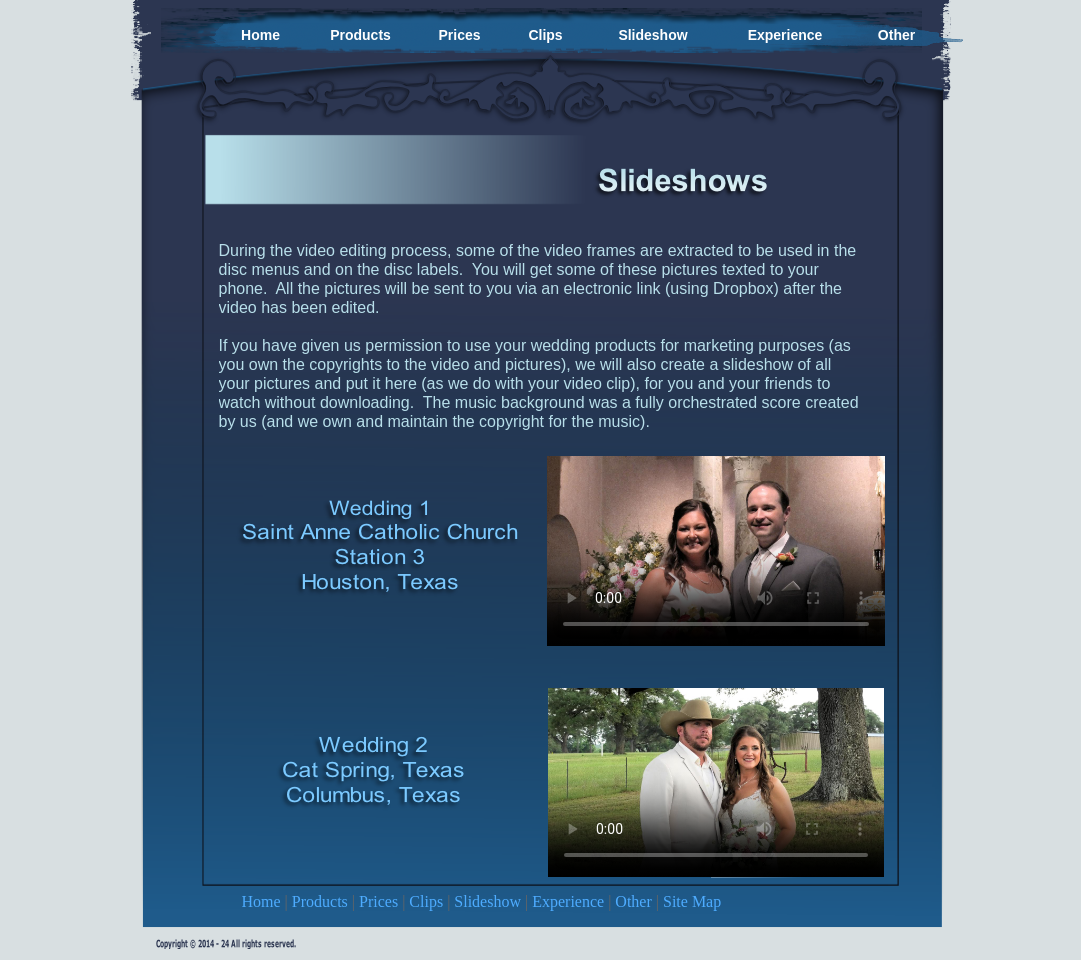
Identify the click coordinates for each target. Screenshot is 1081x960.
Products (322, 901)
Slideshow (489, 901)
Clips (428, 901)
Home (263, 901)
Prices (380, 901)
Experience (570, 901)
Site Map (692, 901)
